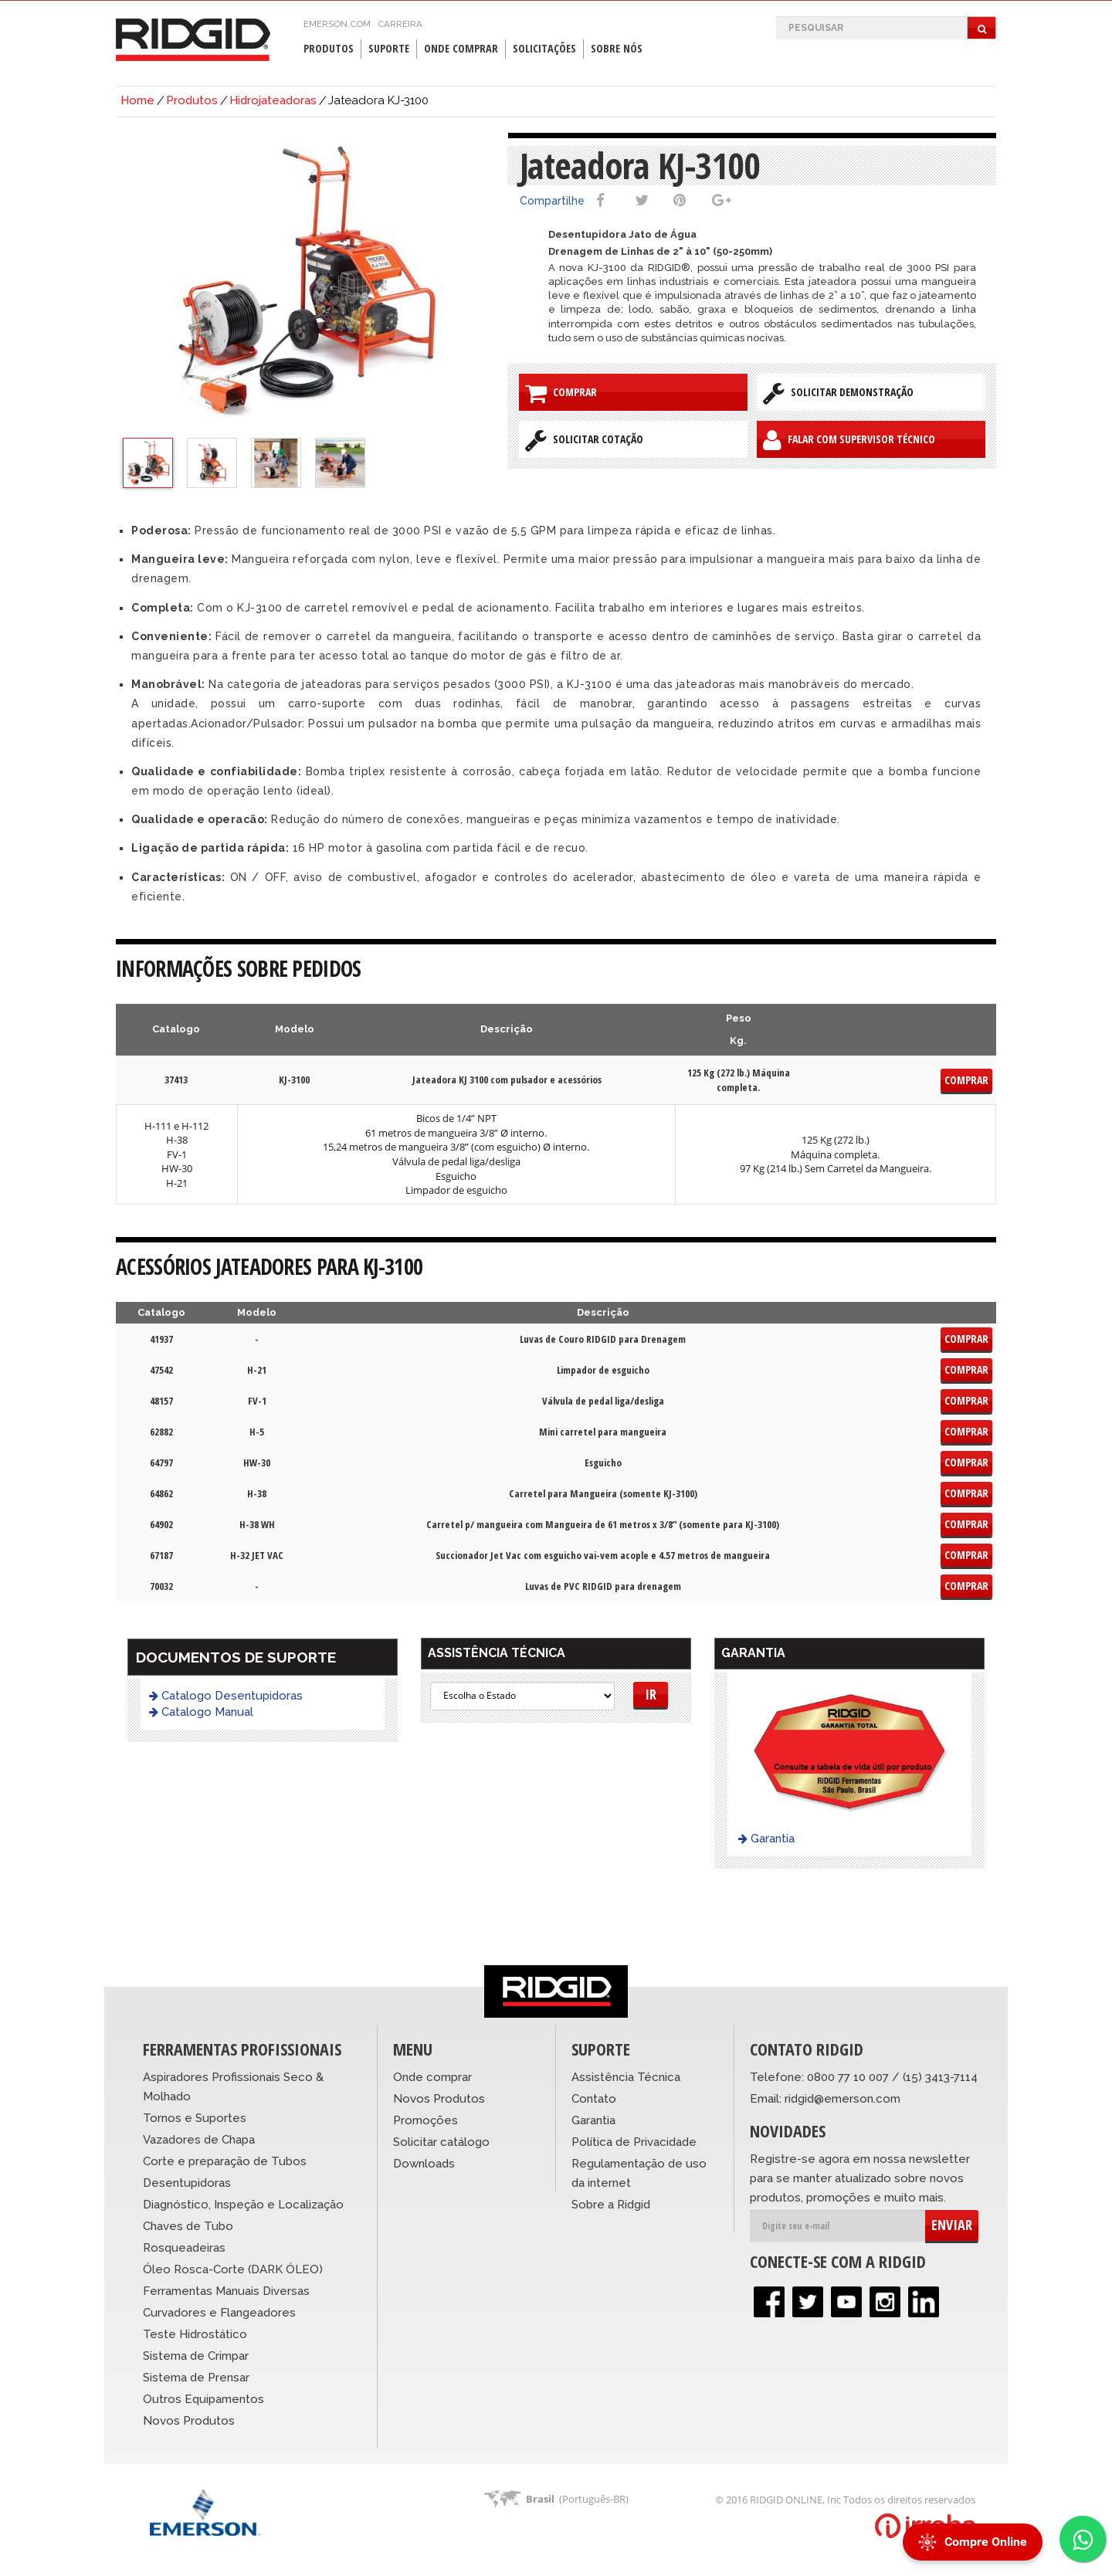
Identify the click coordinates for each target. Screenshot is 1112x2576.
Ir (650, 1694)
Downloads (424, 2164)
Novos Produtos (189, 2421)
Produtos (328, 48)
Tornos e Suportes (194, 2118)
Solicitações (544, 48)
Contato (593, 2099)
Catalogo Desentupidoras (226, 1696)
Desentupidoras (187, 2183)
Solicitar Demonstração (838, 393)
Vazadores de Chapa (199, 2140)
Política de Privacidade (634, 2142)
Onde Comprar (461, 48)
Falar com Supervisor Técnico (849, 440)
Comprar (561, 393)
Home (137, 100)
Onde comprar (432, 2077)
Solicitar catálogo (441, 2142)
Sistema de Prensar (196, 2377)
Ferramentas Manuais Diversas (226, 2291)
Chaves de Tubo (188, 2226)
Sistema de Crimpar (196, 2356)
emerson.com (337, 24)
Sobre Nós (616, 48)
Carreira (400, 24)
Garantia (766, 1839)
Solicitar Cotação (584, 440)
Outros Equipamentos (203, 2399)
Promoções (425, 2120)
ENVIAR (951, 2224)
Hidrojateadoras (273, 100)
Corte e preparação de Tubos (225, 2161)
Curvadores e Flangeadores (219, 2313)
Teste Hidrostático (195, 2334)
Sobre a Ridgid (610, 2205)
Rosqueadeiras (184, 2248)
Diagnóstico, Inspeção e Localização (243, 2205)
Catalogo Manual (201, 1712)
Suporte (388, 48)
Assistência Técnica (625, 2077)
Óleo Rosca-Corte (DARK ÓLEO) (233, 2269)
